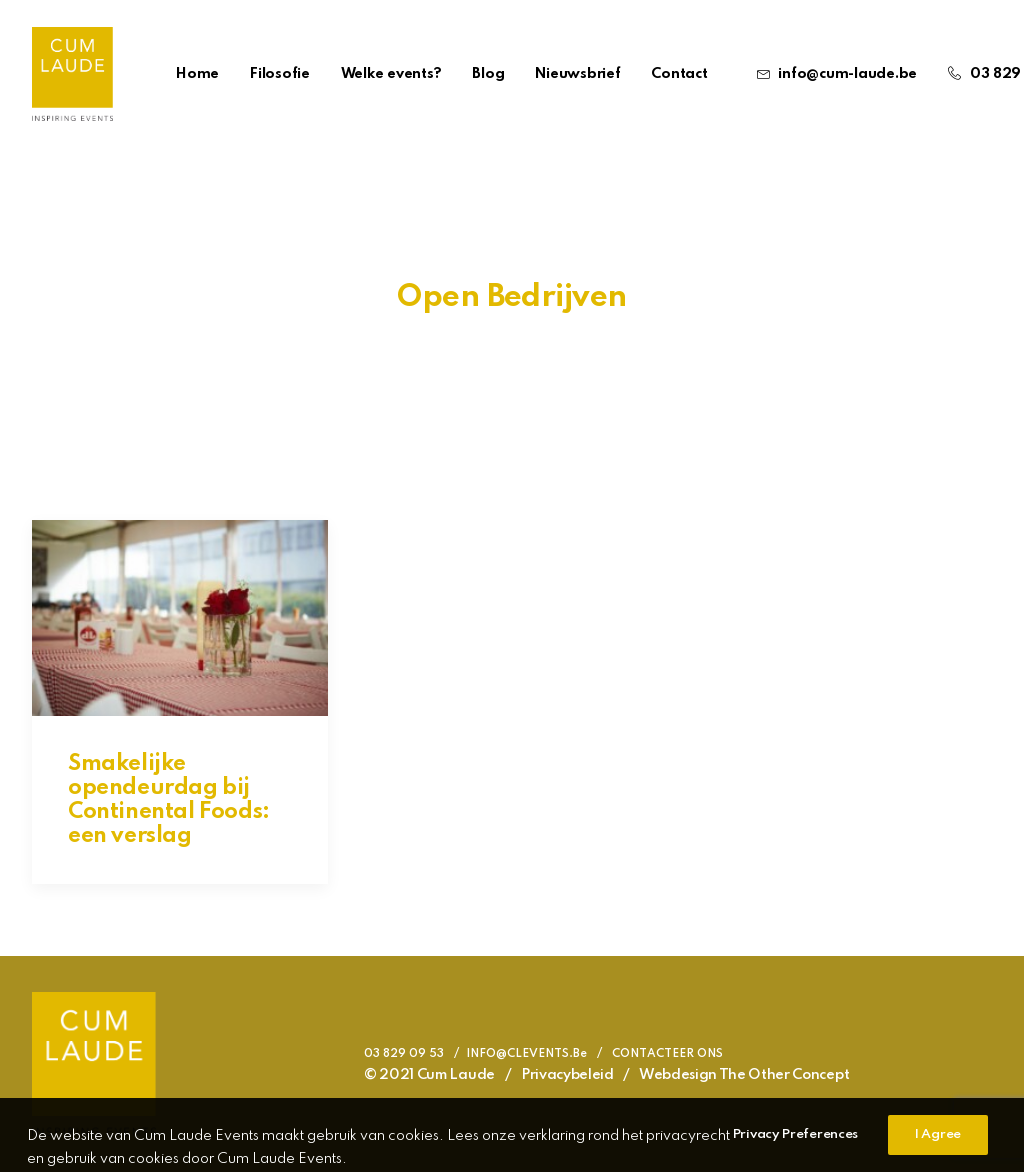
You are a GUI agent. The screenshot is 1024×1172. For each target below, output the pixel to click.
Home (197, 74)
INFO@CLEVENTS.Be (526, 1054)
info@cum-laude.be (847, 74)
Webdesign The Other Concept (744, 1075)
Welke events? (391, 74)
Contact (679, 74)
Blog (488, 74)
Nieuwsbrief (577, 74)
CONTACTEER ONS (667, 1054)
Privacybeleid (567, 1075)
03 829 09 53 (404, 1054)
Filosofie (280, 74)
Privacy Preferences (795, 1154)
